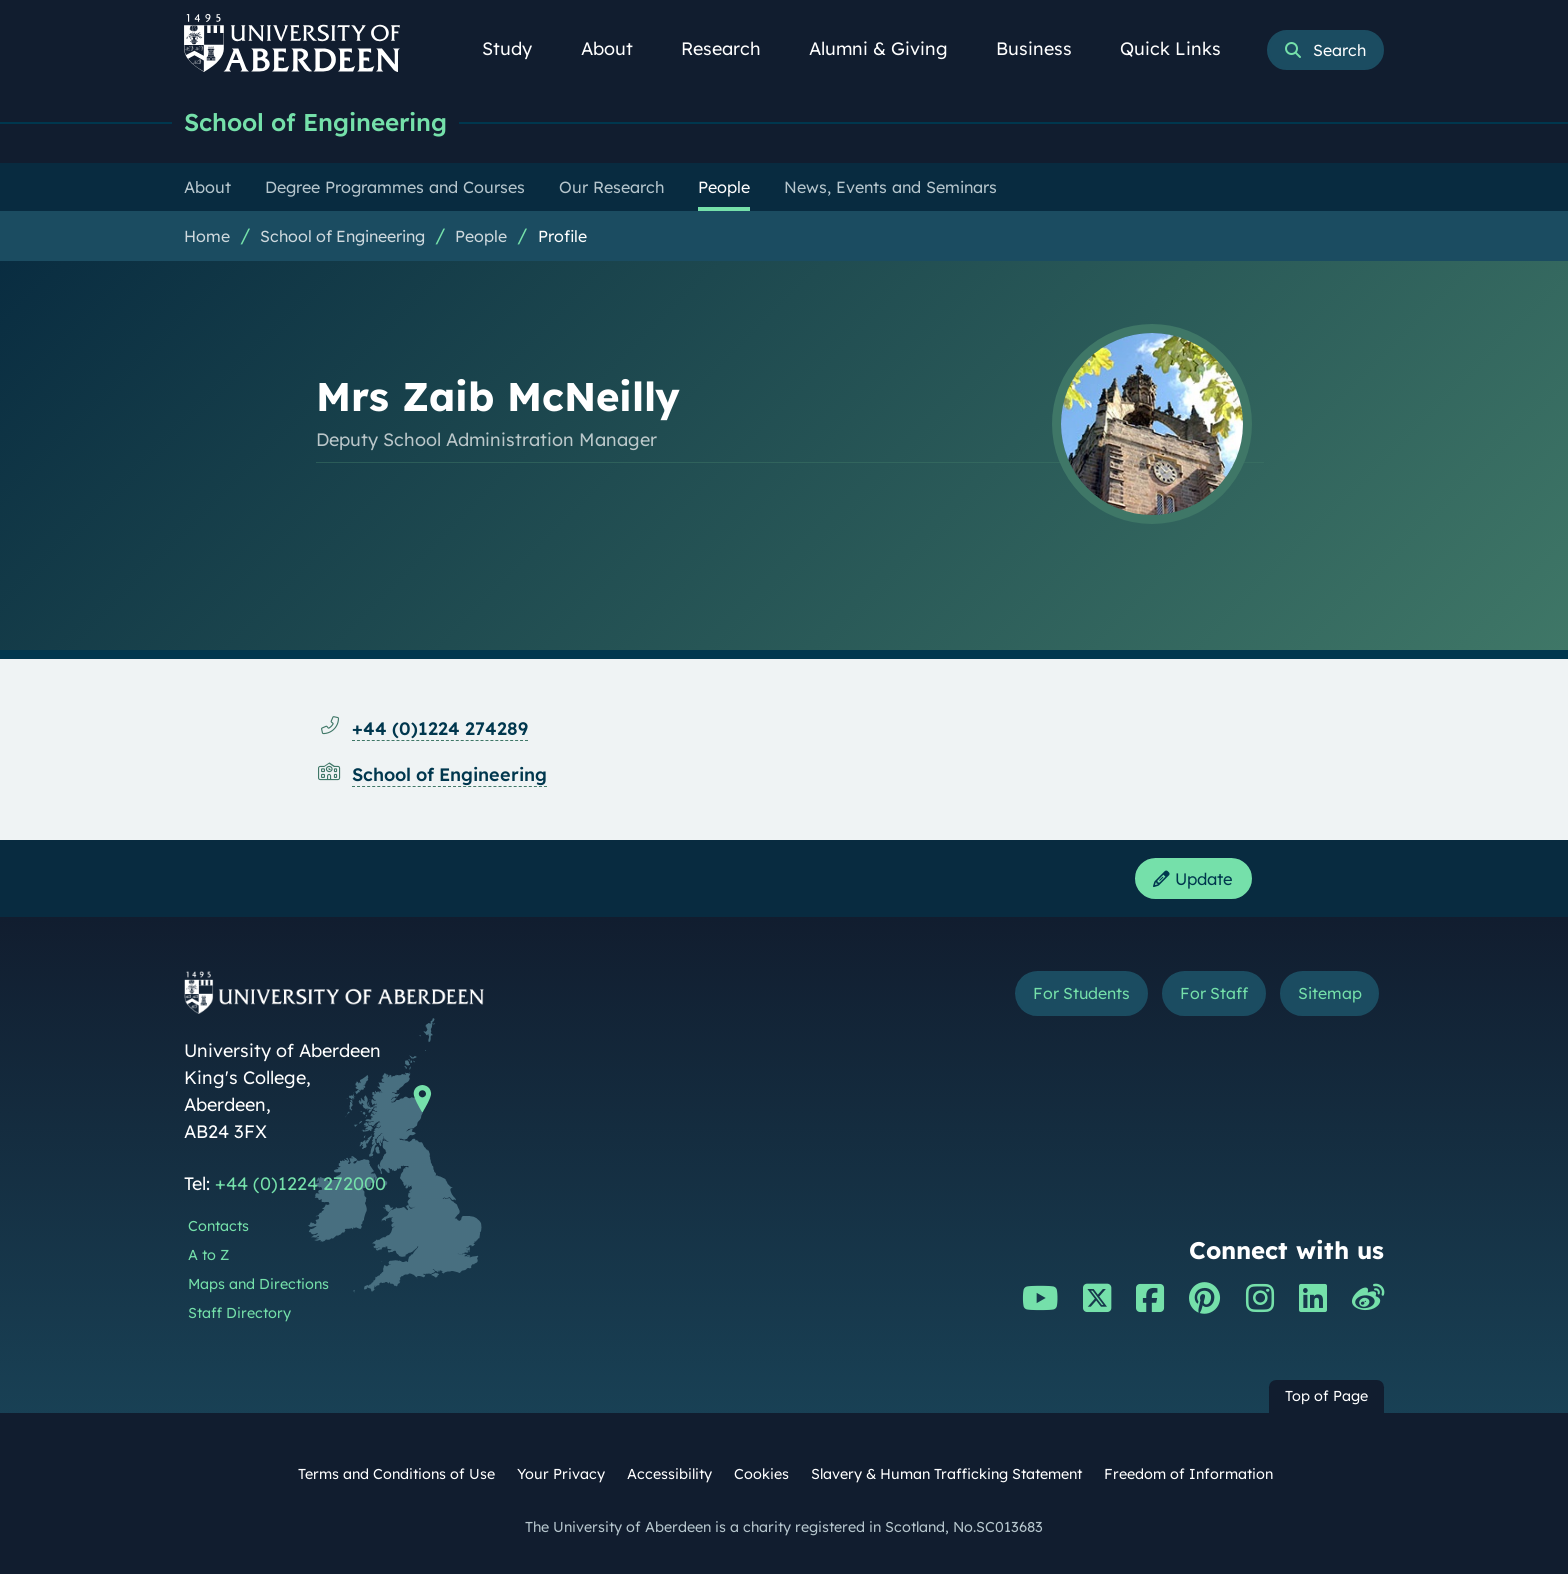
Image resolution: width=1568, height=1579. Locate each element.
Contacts (218, 1231)
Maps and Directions (258, 1288)
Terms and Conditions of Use (396, 1478)
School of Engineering (324, 122)
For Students (1047, 1000)
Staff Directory (239, 1317)
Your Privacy (561, 1478)
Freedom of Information (1188, 1478)
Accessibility (669, 1478)
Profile (562, 237)
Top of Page (1326, 1401)
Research (732, 48)
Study (518, 48)
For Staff (1195, 1000)
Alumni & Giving (889, 48)
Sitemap (1323, 1000)
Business (1045, 48)
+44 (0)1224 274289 (440, 729)
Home (207, 237)
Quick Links (1181, 48)
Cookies (761, 1478)
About (618, 48)
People (481, 237)
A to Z (208, 1260)
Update (1189, 881)
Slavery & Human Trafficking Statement (946, 1478)
